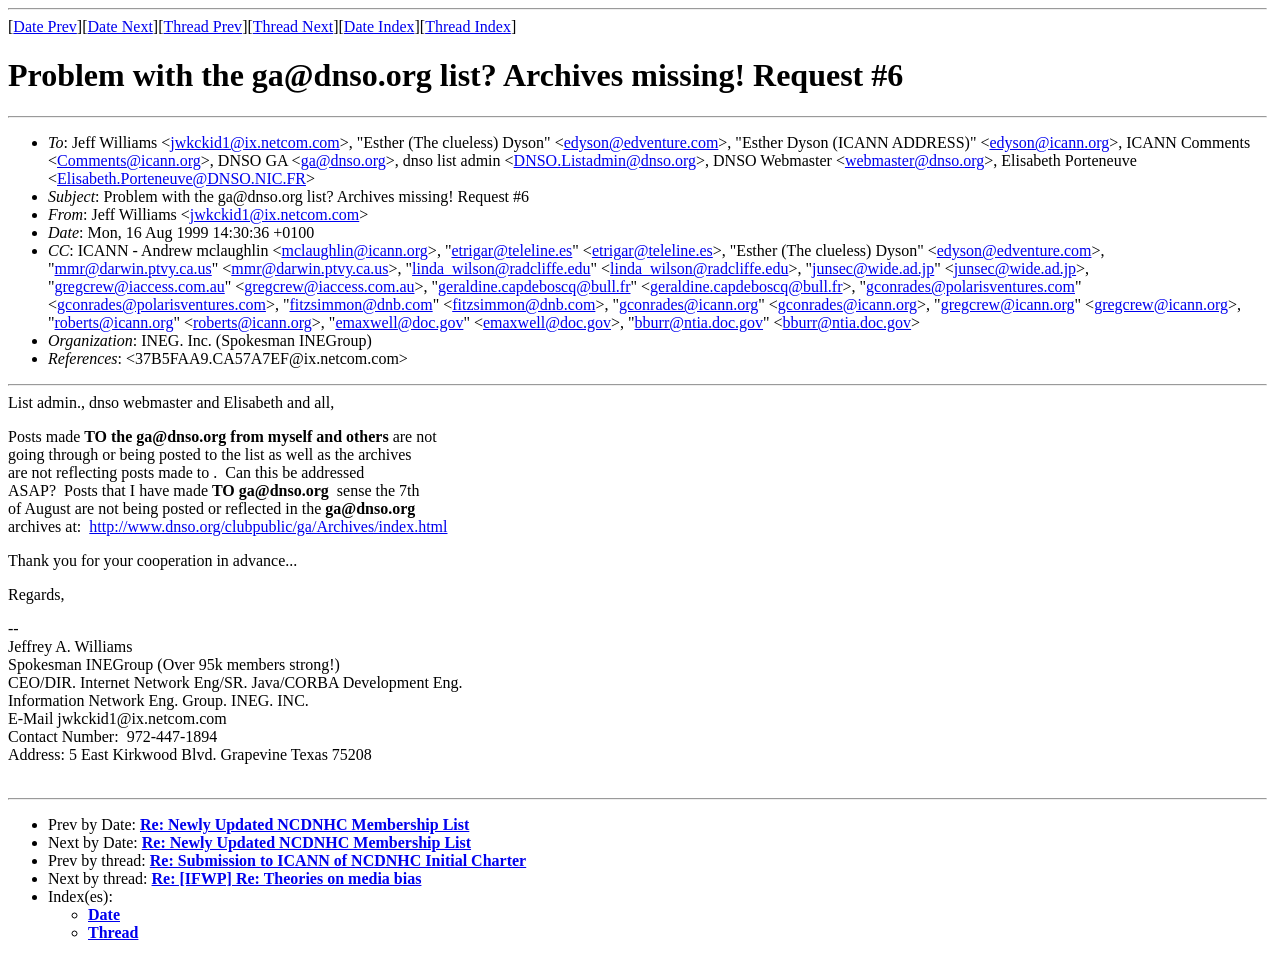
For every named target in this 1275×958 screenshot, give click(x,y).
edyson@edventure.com (641, 142)
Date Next (120, 26)
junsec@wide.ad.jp (873, 268)
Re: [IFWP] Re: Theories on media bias (287, 878)
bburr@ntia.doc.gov (699, 322)
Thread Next (293, 26)
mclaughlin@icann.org (354, 250)
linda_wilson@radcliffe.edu (501, 268)
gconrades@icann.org (688, 304)
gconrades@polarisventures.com (970, 286)
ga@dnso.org (343, 160)
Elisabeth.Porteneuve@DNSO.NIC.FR (181, 178)
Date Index (379, 26)
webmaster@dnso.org (914, 160)
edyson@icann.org (1049, 142)
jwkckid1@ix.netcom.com (254, 142)
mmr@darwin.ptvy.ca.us (133, 268)
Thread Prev (202, 26)
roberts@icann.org (114, 322)
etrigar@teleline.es (511, 250)
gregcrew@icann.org (1008, 304)
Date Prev (45, 26)
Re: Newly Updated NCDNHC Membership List (304, 824)
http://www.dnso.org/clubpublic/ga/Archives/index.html (268, 526)
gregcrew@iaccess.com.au (140, 286)
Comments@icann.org (129, 160)
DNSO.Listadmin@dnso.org (605, 160)
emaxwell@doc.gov (399, 322)
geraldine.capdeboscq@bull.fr (534, 286)
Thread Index (468, 26)
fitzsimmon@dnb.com (360, 304)
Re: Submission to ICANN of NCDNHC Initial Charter (338, 860)
